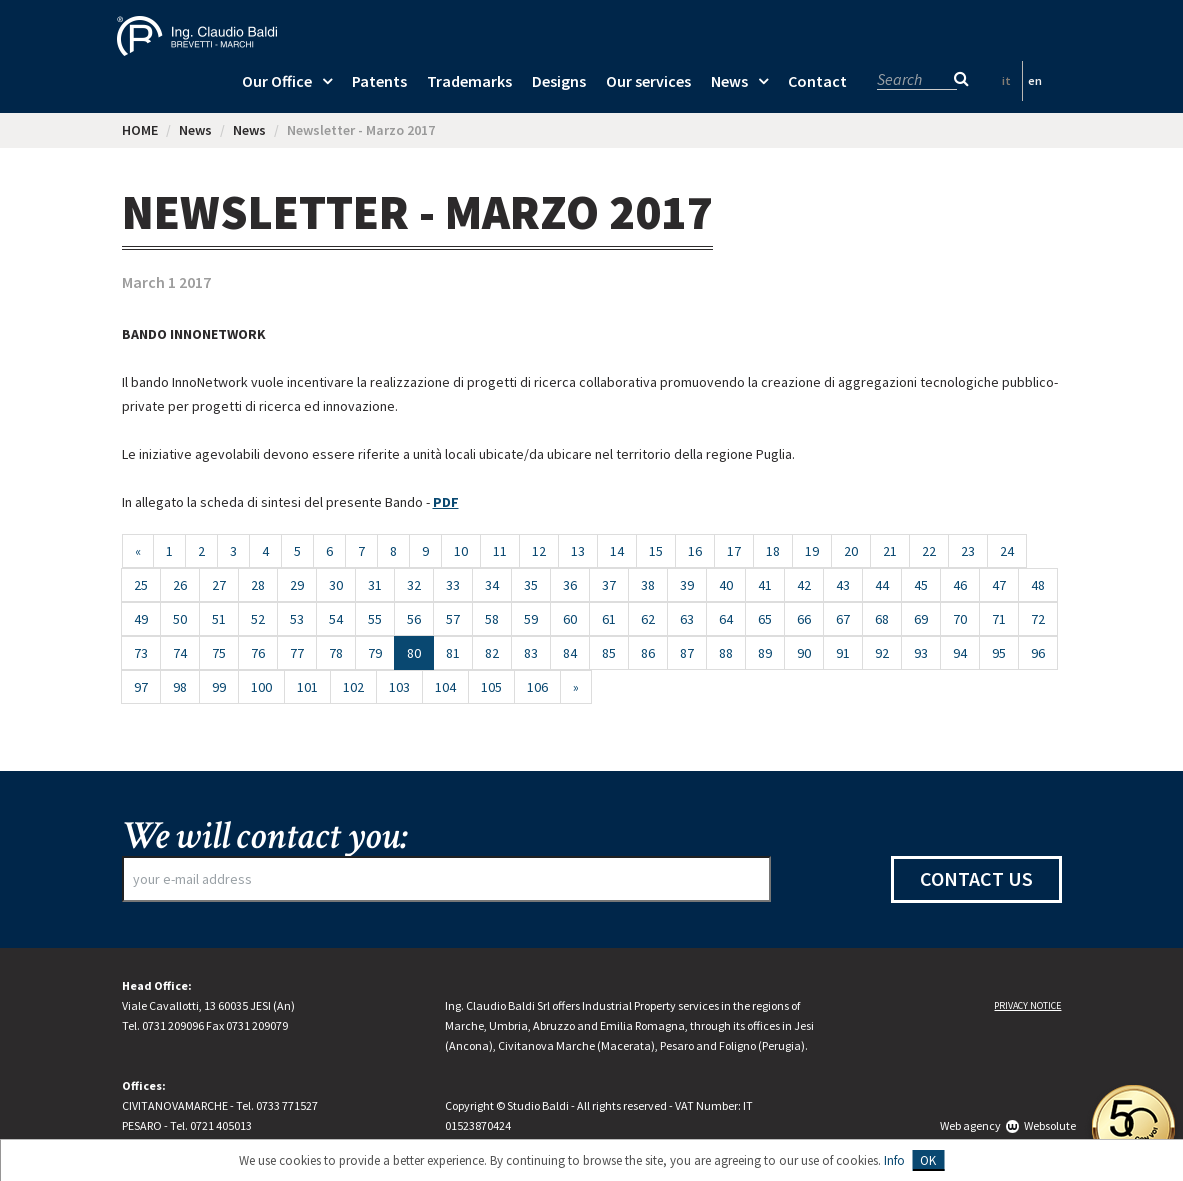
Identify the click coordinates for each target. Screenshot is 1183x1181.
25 (141, 585)
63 (687, 619)
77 (297, 653)
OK (928, 1160)
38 (648, 585)
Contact (817, 81)
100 (261, 687)
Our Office (277, 81)
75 (219, 653)
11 (500, 551)
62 (648, 619)
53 (297, 619)
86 (648, 653)
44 (882, 585)
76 (258, 653)
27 (219, 585)
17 (734, 551)
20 (851, 551)
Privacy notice (1027, 1005)
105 (491, 687)
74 (180, 653)
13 (578, 551)
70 (960, 619)
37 (609, 585)
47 (999, 585)
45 (921, 585)
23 (968, 551)
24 (1007, 551)
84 (570, 653)
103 (399, 687)
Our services (648, 81)
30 (336, 585)
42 (804, 585)
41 (765, 585)
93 (921, 653)
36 (570, 585)
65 (765, 619)
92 (882, 653)
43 (843, 585)
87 (687, 653)
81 (453, 653)
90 (804, 653)
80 (420, 652)
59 (531, 619)
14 (617, 551)
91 (843, 653)
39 (687, 585)
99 (219, 687)
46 (960, 585)
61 (609, 619)
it (1006, 80)
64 (726, 619)
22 (929, 551)
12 (539, 551)
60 (570, 619)
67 (843, 619)
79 (375, 653)
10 (461, 551)
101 (307, 687)
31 (375, 585)
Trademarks (469, 81)
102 (353, 687)
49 (141, 619)
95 (999, 653)
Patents (379, 81)
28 (258, 585)
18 (773, 551)
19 (812, 551)
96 (1038, 653)
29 (297, 585)
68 (882, 619)
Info (894, 1160)
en (1035, 80)
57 (453, 619)
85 (609, 653)
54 (336, 619)
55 (375, 619)
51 (219, 619)
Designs (559, 81)
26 (180, 585)
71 (999, 619)
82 (492, 653)
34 (492, 585)
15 (656, 551)
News (729, 81)
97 (141, 687)
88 (726, 653)
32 (414, 585)
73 (141, 653)
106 (537, 687)
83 (531, 653)
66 (804, 619)
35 (531, 585)
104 (445, 687)
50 (180, 619)
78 (336, 653)
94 (960, 653)
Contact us (976, 878)
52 (258, 619)
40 (726, 585)
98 (180, 687)
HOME (140, 130)
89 (765, 653)
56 (414, 619)
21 (890, 551)
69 (921, 619)
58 (492, 619)
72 (1038, 619)
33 (453, 585)
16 (695, 551)
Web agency (970, 1125)
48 (1038, 585)
